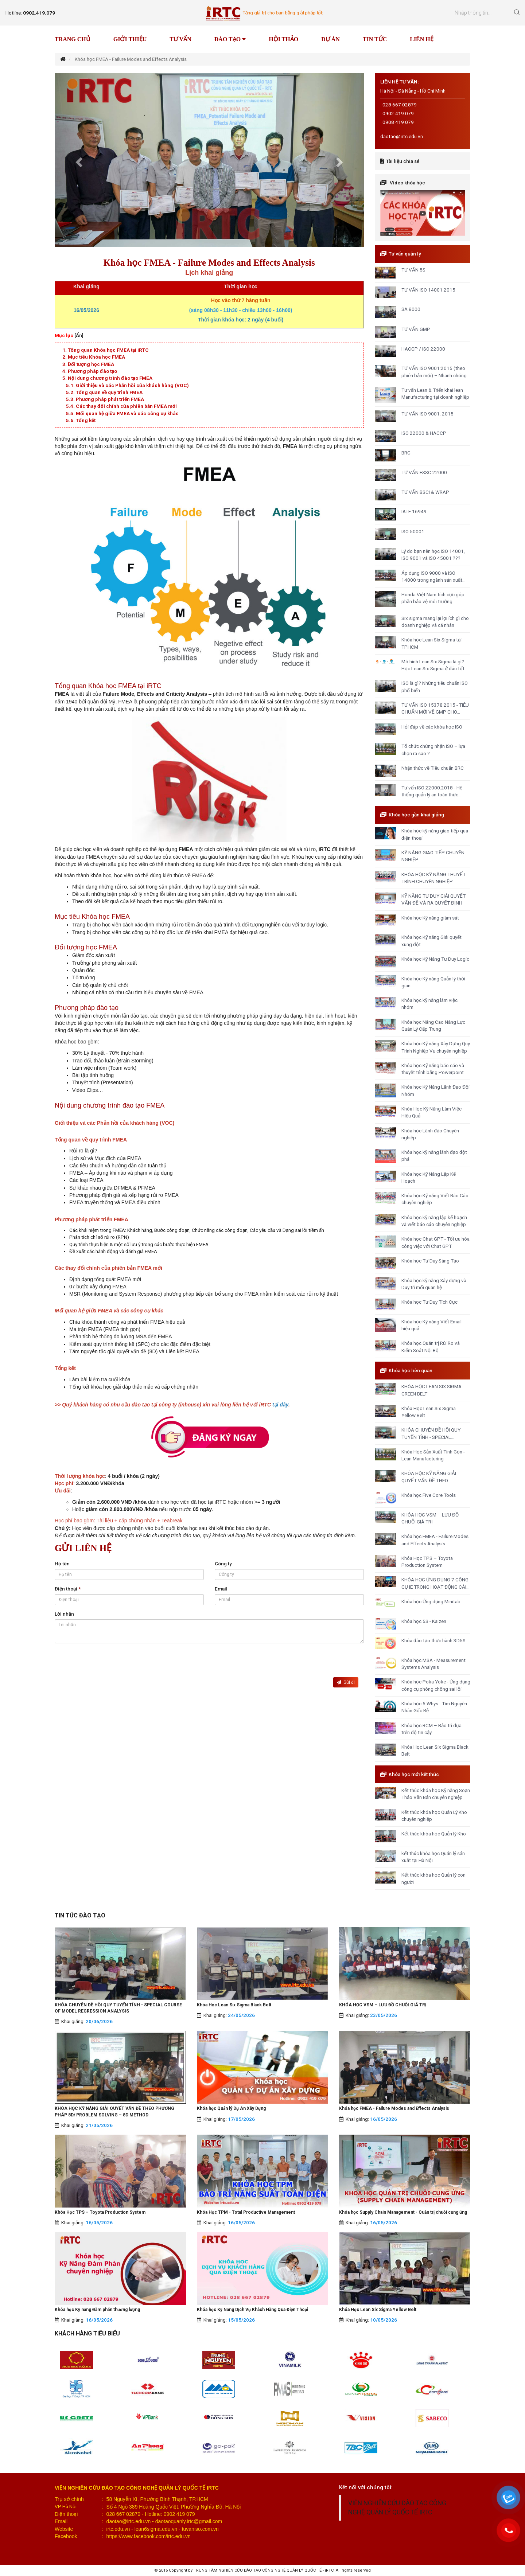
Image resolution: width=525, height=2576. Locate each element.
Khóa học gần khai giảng (416, 814)
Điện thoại (68, 1589)
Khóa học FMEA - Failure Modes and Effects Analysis (394, 2108)
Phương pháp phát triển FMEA (110, 399)
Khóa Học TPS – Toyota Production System (100, 2212)
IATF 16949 (414, 511)
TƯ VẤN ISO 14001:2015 (428, 290)
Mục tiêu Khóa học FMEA (96, 357)
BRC (406, 453)
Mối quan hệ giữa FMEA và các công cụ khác (127, 413)
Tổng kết (86, 420)
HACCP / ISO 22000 (423, 349)
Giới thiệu (130, 39)
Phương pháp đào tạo (92, 371)
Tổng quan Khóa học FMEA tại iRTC (108, 350)
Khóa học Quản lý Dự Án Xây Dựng (231, 2108)
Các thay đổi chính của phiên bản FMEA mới (126, 406)
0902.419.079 (39, 13)
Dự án (330, 39)
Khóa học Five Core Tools (428, 1495)
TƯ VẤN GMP (415, 329)
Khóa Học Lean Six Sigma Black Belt (234, 2004)
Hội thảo (283, 39)
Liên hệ (421, 39)
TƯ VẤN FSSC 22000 (424, 472)
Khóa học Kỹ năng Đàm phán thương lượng (97, 2309)
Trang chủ (72, 39)
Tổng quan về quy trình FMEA (109, 392)
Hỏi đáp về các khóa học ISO (431, 727)
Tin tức (375, 39)
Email (221, 1589)
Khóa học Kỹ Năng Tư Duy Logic (435, 959)
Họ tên (62, 1563)
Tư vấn (180, 39)
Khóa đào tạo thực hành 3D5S (433, 1640)
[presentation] (110, 1663)
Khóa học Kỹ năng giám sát (430, 918)
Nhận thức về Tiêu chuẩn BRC (432, 768)
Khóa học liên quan (410, 1370)
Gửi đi (346, 1682)
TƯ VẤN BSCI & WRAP (425, 492)
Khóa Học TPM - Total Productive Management (246, 2212)
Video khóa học (407, 183)
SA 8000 (410, 309)
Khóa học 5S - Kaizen (423, 1621)
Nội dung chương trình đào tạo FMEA (110, 378)
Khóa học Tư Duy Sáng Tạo (430, 1261)
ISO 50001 (412, 531)
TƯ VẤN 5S (413, 270)
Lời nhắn (64, 1614)
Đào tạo (230, 39)
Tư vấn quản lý (405, 254)
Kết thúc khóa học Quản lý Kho (433, 1834)
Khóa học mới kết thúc (414, 1774)
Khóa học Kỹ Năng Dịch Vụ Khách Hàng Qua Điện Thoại (252, 2309)
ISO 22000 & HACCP (423, 433)
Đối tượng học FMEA (91, 364)
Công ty (223, 1563)
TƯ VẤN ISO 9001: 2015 (427, 414)
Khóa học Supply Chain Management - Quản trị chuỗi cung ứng (403, 2212)
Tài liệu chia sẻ (402, 161)
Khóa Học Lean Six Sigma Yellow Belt (377, 2309)
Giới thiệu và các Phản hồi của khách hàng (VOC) (132, 385)
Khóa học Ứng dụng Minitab (430, 1601)
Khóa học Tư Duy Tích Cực (429, 1302)
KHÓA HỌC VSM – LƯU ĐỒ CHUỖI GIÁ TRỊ (383, 2004)
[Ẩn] (78, 335)
